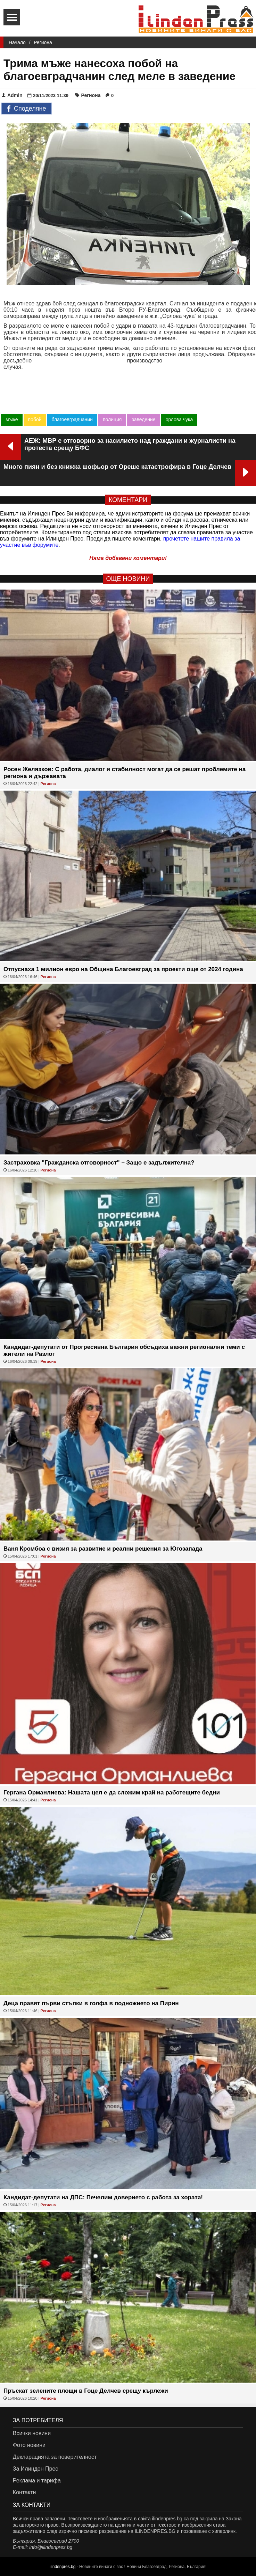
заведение (143, 419)
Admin (12, 95)
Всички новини (32, 2433)
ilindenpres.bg (63, 2566)
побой (35, 419)
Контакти (24, 2492)
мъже (12, 419)
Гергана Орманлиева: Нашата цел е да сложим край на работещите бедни (111, 1792)
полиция (112, 419)
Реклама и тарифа (37, 2480)
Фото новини (29, 2445)
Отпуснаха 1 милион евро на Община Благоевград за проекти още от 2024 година (123, 969)
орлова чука (179, 419)
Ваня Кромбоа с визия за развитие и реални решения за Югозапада (103, 1548)
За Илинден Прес (35, 2469)
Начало (17, 42)
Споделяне (26, 109)
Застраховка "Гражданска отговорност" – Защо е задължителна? (99, 1162)
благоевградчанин (72, 419)
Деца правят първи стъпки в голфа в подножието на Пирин (91, 2003)
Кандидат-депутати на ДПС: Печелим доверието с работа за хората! (103, 2197)
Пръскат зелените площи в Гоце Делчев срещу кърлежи (85, 2390)
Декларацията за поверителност (55, 2457)
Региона (43, 42)
